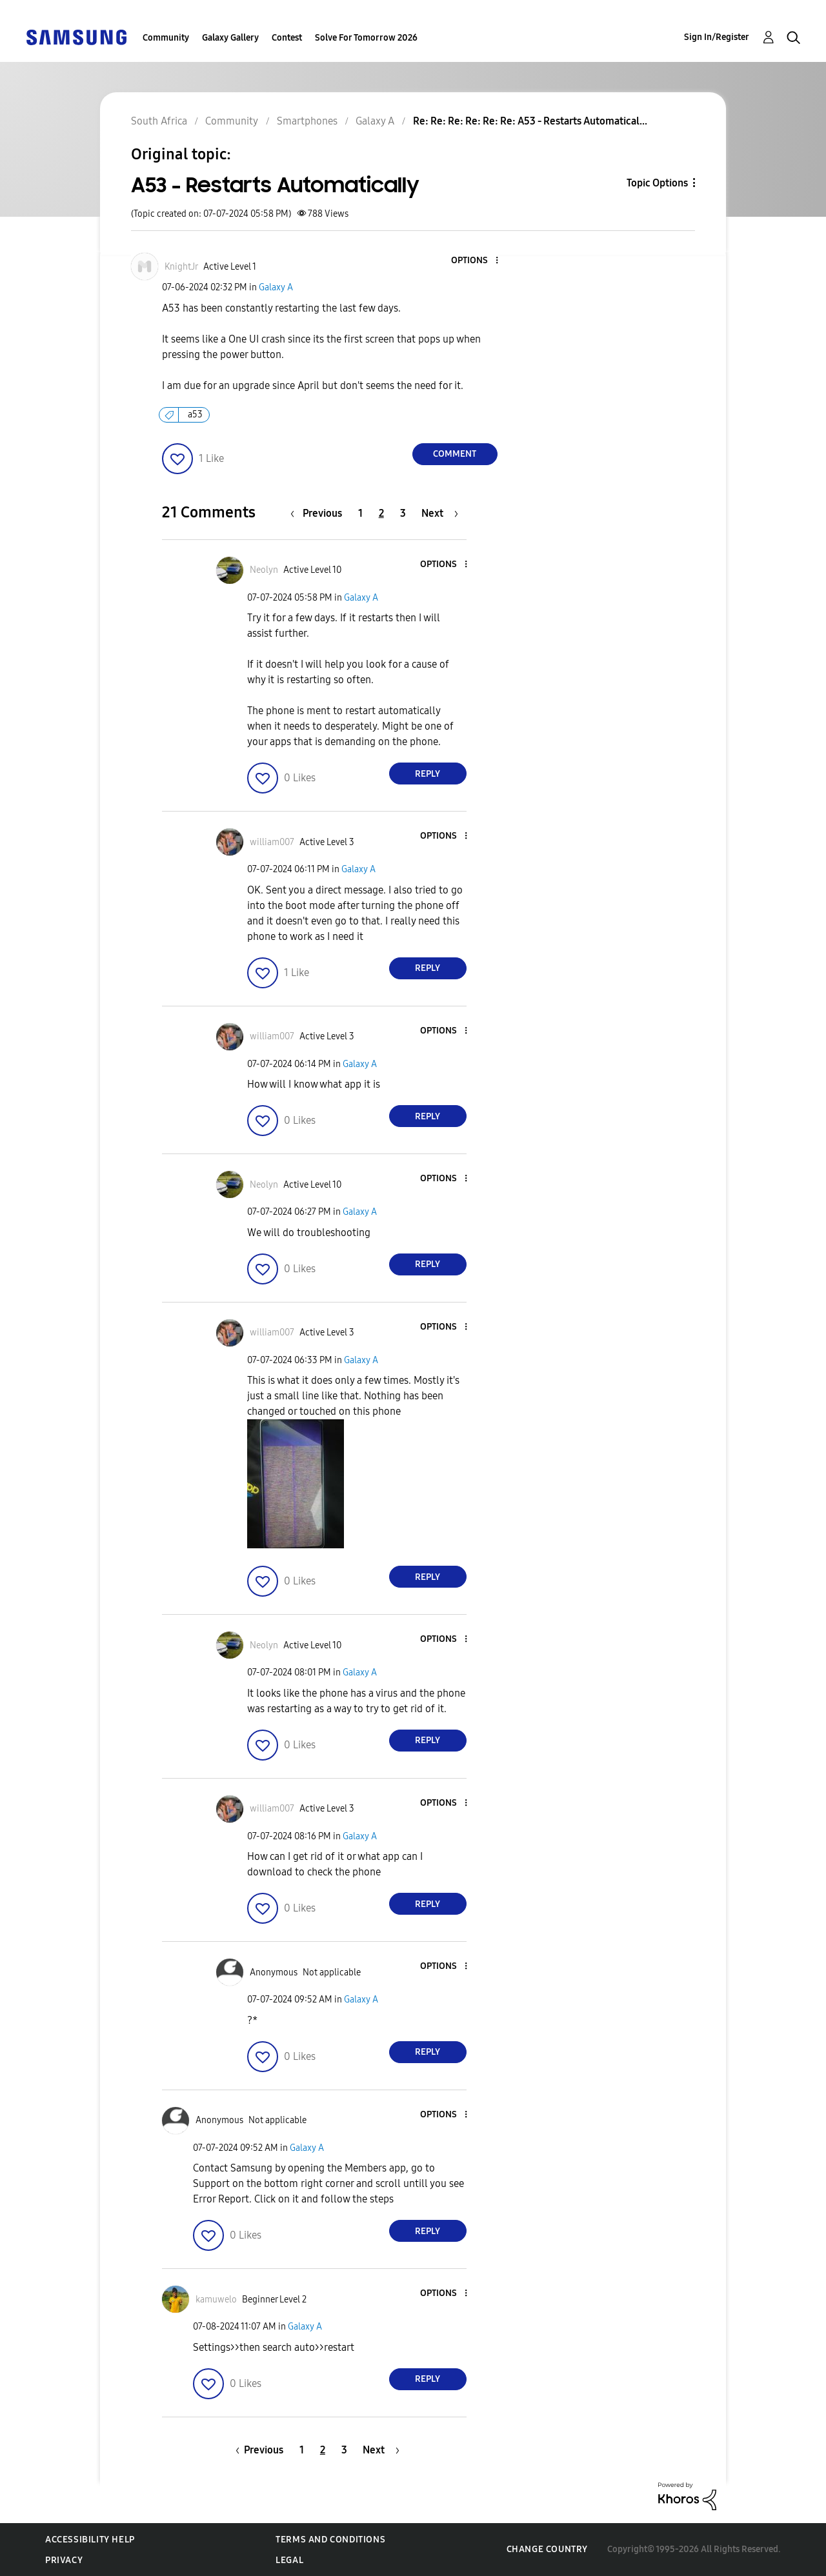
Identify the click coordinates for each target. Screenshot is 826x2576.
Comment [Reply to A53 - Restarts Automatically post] (454, 453)
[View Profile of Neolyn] (264, 569)
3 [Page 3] (403, 513)
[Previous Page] (319, 513)
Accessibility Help (90, 2539)
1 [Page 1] (360, 513)
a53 (195, 414)
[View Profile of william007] (272, 842)
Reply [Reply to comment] (427, 773)
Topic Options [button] (657, 183)
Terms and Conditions (330, 2539)
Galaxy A (276, 287)
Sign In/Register (716, 37)
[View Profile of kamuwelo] (216, 2299)
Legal (289, 2560)
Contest (287, 37)
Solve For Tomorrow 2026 (366, 37)
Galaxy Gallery (230, 37)
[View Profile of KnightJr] (181, 266)
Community (166, 37)
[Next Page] (440, 513)
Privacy (64, 2560)
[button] (475, 261)
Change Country (547, 2549)
